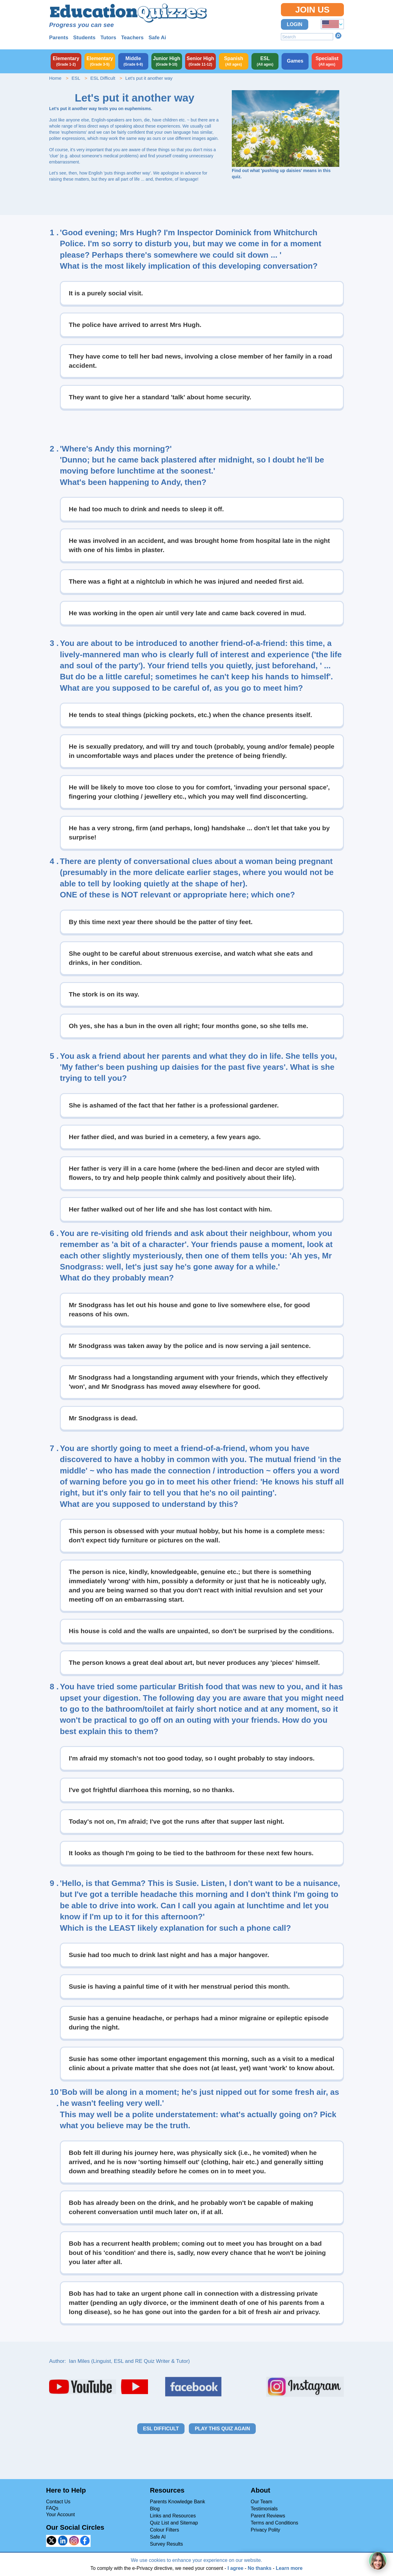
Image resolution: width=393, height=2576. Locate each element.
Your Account (60, 2514)
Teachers (132, 37)
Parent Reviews (268, 2515)
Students (84, 37)
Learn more (289, 2568)
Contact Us (58, 2501)
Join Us (312, 9)
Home (55, 78)
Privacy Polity (265, 2529)
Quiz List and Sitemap (174, 2522)
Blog (155, 2508)
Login (294, 24)
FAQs (52, 2508)
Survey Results (166, 2544)
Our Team (261, 2501)
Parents (58, 37)
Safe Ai (157, 37)
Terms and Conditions (274, 2522)
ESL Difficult (102, 78)
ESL (76, 78)
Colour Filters (164, 2529)
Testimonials (264, 2508)
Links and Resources (173, 2515)
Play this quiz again (222, 2428)
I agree (235, 2568)
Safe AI (158, 2537)
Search (338, 36)
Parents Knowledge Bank (177, 2501)
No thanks (259, 2568)
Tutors (108, 37)
